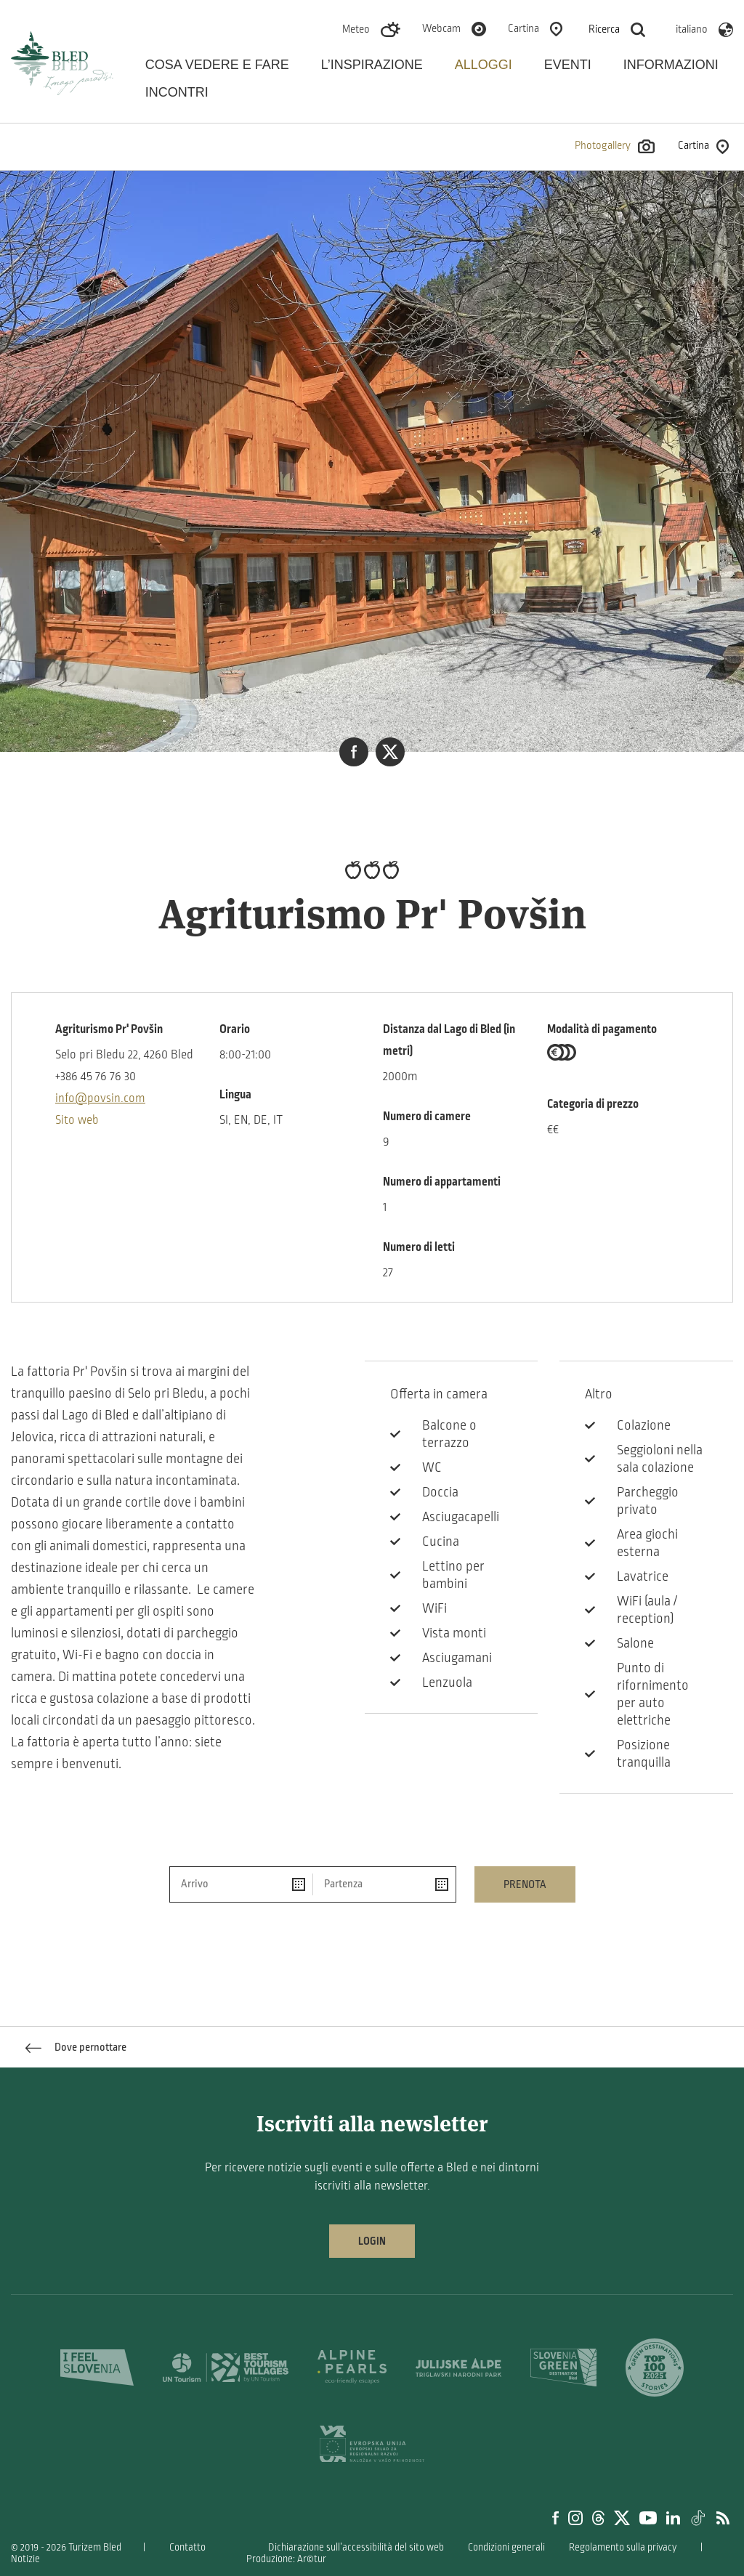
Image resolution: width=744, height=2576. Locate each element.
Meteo (356, 29)
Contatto (187, 2547)
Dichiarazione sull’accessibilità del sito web (356, 2547)
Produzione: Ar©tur (286, 2558)
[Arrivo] (241, 1884)
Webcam (441, 28)
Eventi (567, 64)
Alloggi (483, 64)
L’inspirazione (372, 64)
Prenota (525, 1884)
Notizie (25, 2558)
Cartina (523, 28)
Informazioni (671, 64)
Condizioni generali (506, 2547)
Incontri (177, 92)
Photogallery (615, 146)
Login (372, 2241)
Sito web (77, 1120)
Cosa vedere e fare (217, 64)
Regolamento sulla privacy (622, 2547)
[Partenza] (384, 1884)
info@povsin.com (100, 1098)
